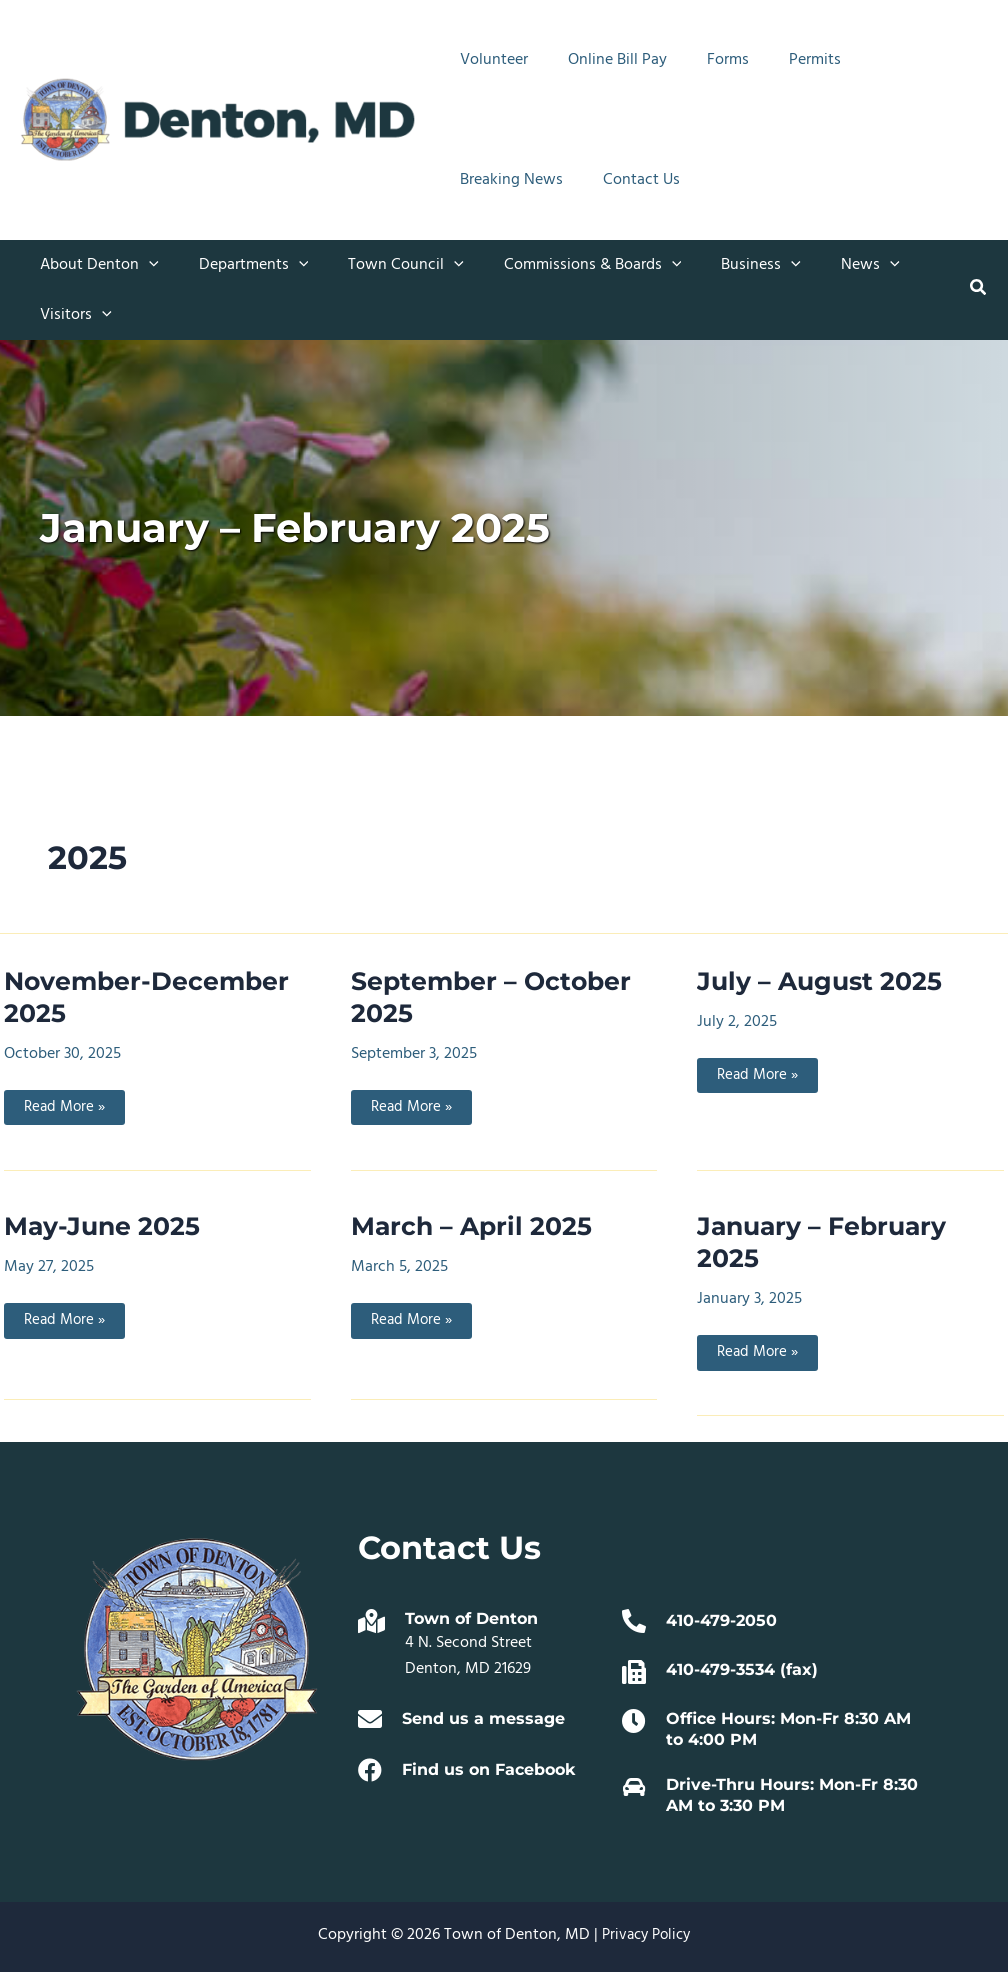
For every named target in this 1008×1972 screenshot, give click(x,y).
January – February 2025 (826, 1243)
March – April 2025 (474, 1227)
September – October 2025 (494, 997)
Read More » (66, 1110)
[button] (145, 265)
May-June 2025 (105, 1227)
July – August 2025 (823, 981)
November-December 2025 (150, 997)
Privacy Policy (646, 1935)
